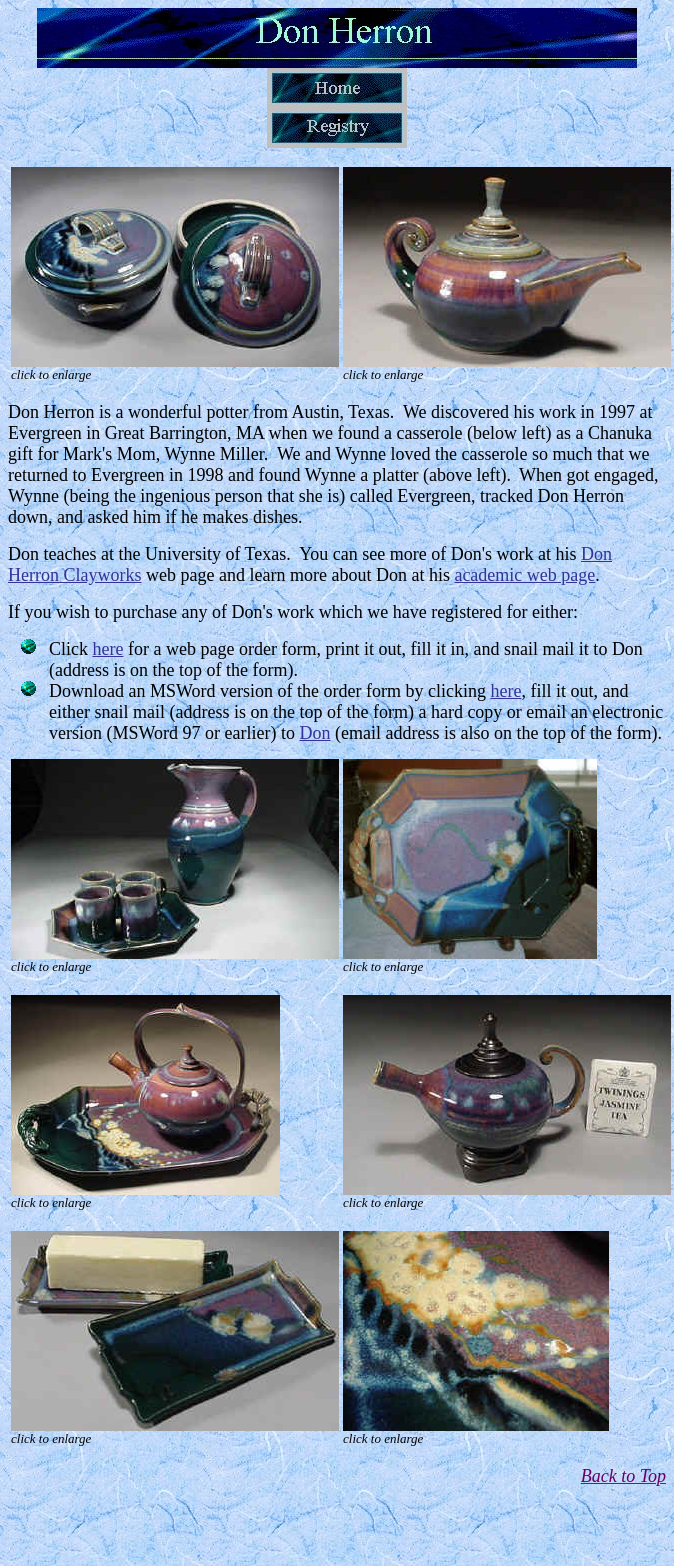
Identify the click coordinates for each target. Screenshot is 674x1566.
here (108, 649)
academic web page (524, 575)
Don (315, 733)
